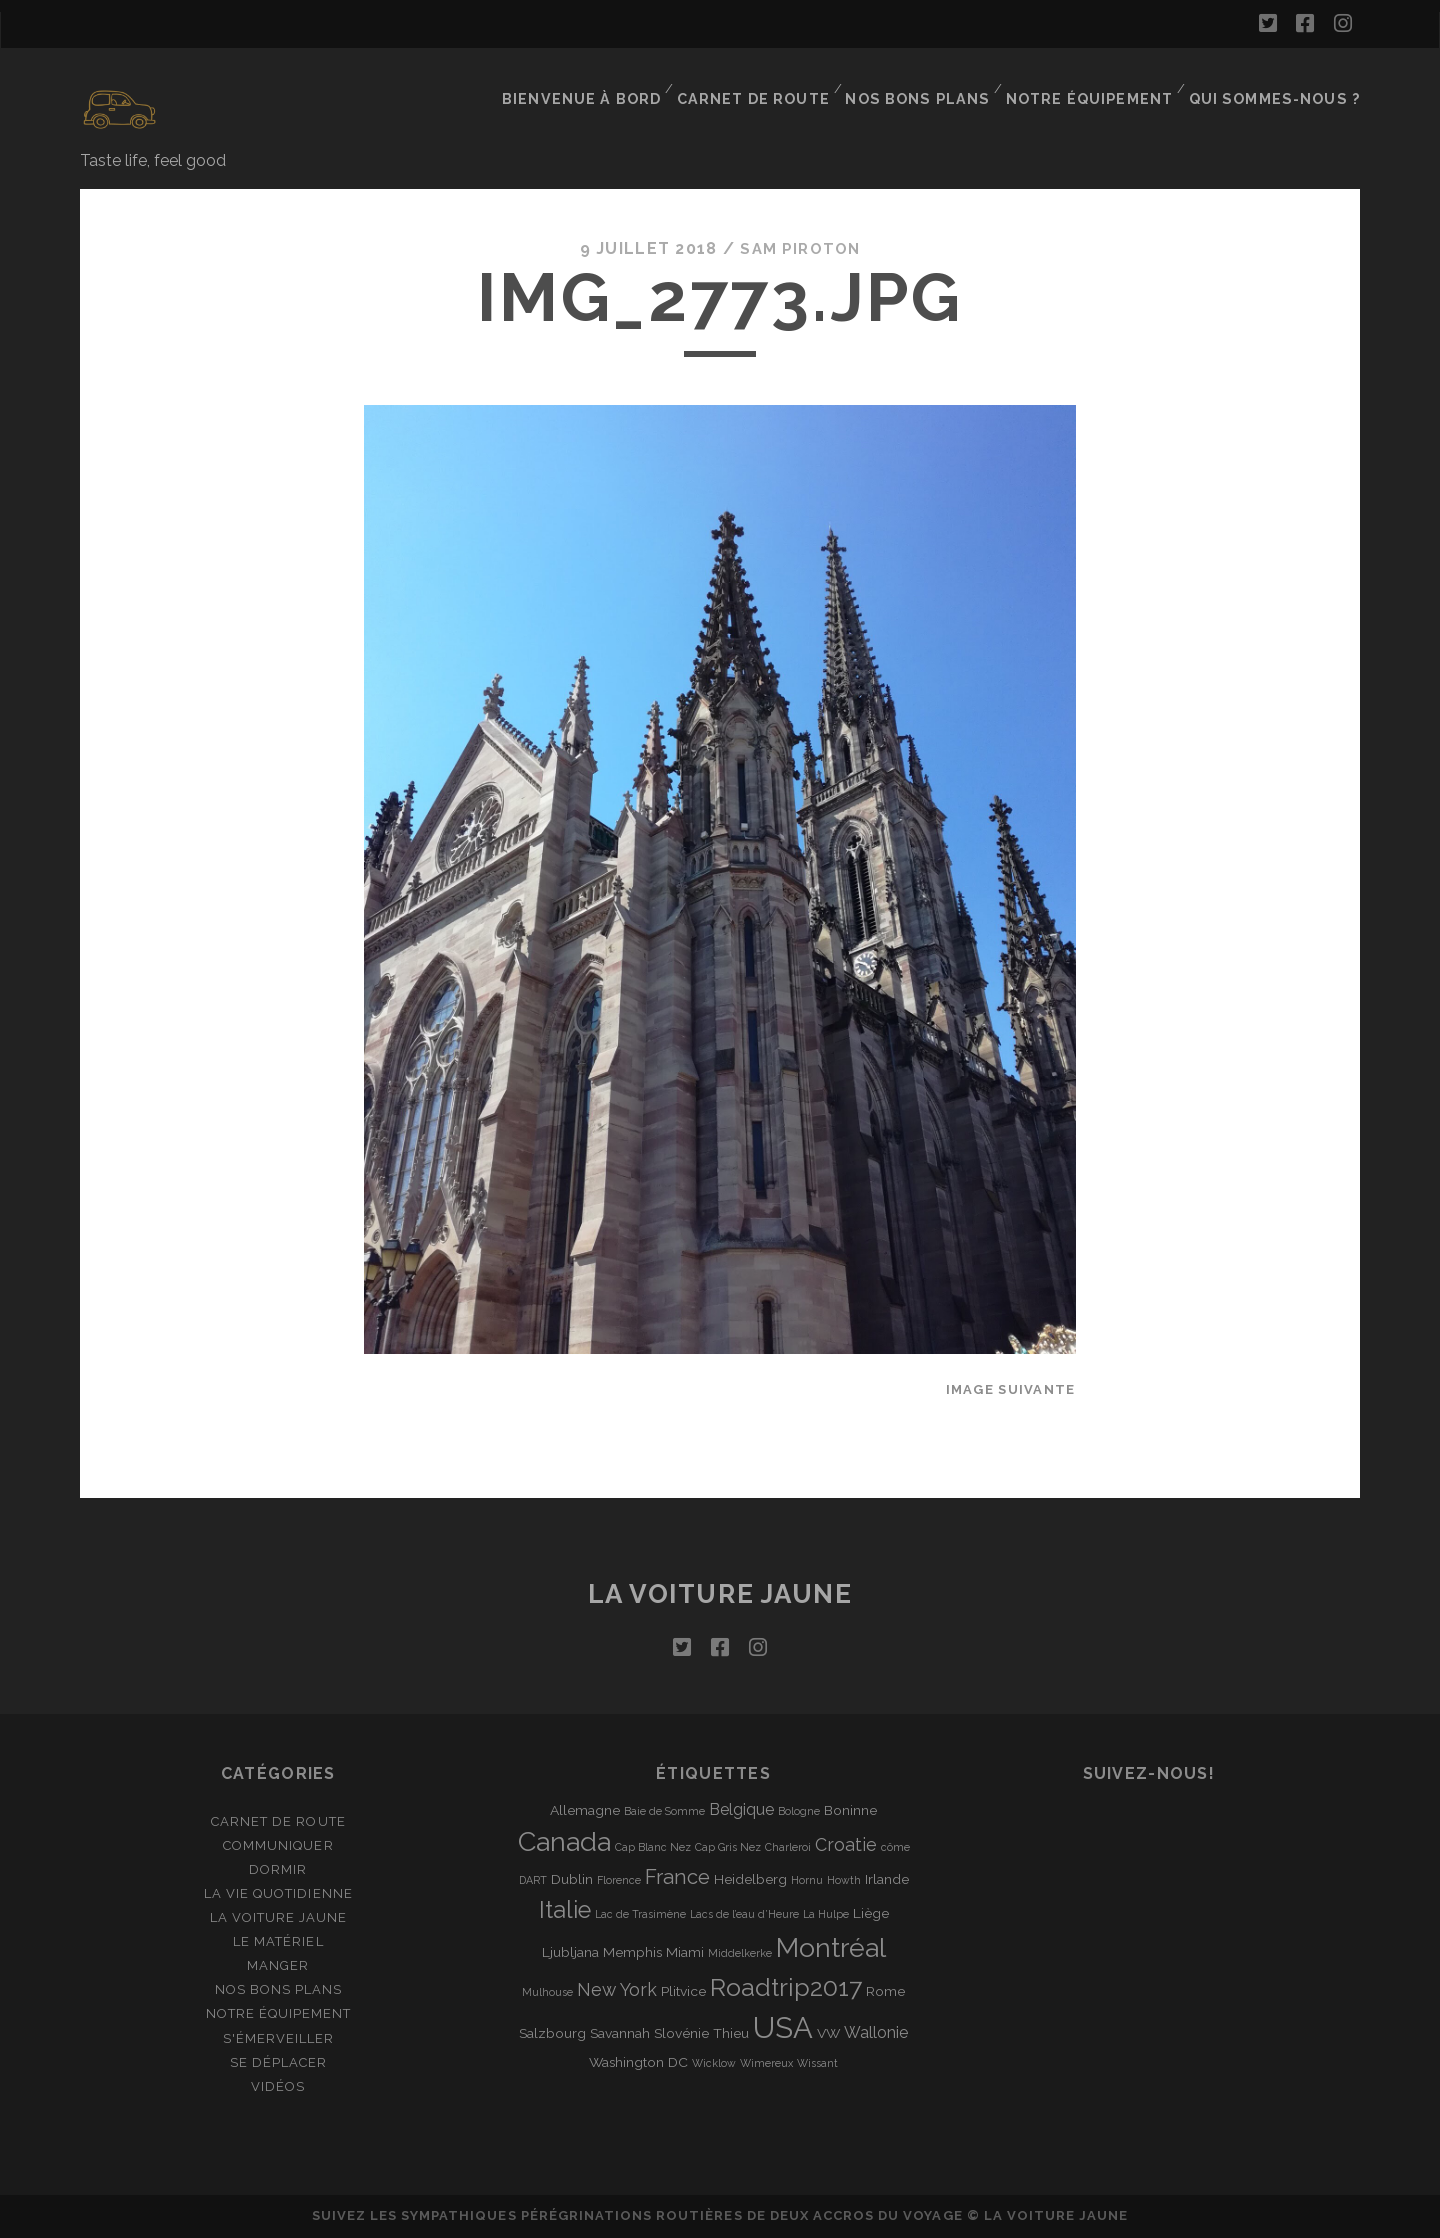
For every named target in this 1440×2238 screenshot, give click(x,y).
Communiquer (278, 1845)
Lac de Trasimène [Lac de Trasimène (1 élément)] (640, 1914)
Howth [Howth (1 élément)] (844, 1880)
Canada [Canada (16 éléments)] (564, 1841)
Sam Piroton (800, 248)
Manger (278, 1965)
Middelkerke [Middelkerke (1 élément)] (740, 1953)
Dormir (278, 1869)
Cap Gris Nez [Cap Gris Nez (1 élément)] (728, 1847)
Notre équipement (1101, 84)
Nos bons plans (934, 84)
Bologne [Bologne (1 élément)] (799, 1811)
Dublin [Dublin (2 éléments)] (572, 1879)
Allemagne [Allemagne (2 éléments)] (585, 1810)
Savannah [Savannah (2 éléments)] (620, 2033)
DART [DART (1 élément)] (533, 1880)
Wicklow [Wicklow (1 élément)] (714, 2063)
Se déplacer (278, 2061)
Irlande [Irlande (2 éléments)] (887, 1879)
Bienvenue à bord (608, 84)
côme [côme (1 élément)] (895, 1847)
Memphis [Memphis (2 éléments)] (632, 1952)
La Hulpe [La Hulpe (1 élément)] (826, 1914)
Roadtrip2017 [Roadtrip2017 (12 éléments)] (786, 1987)
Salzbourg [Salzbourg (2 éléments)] (552, 2033)
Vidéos (278, 2085)
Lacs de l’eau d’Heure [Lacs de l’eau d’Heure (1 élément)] (744, 1914)
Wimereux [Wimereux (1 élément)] (766, 2063)
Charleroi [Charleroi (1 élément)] (788, 1847)
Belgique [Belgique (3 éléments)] (741, 1809)
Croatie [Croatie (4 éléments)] (846, 1844)
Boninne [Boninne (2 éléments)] (850, 1810)
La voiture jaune (720, 1593)
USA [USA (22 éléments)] (783, 2027)
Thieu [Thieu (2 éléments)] (731, 2033)
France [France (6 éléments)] (677, 1877)
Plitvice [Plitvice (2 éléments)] (683, 1991)
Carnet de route (775, 84)
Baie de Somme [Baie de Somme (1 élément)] (664, 1811)
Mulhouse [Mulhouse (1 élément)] (547, 1992)
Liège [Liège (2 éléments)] (871, 1913)
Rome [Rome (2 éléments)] (885, 1991)
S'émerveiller (279, 2037)
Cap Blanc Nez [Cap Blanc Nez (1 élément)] (653, 1847)
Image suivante (1011, 1388)
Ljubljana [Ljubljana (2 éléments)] (570, 1952)
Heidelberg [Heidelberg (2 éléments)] (750, 1879)
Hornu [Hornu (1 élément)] (807, 1880)
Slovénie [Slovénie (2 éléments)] (681, 2033)
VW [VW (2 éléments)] (828, 2033)
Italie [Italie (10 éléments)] (565, 1910)
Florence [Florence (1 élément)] (619, 1880)
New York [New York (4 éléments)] (617, 1989)
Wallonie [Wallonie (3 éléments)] (876, 2032)
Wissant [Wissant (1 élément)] (817, 2063)
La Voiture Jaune (279, 1917)
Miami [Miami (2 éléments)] (685, 1952)
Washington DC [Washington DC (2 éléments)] (638, 2062)
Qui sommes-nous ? (1281, 84)
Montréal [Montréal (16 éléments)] (831, 1947)
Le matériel (278, 1941)
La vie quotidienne (278, 1893)
